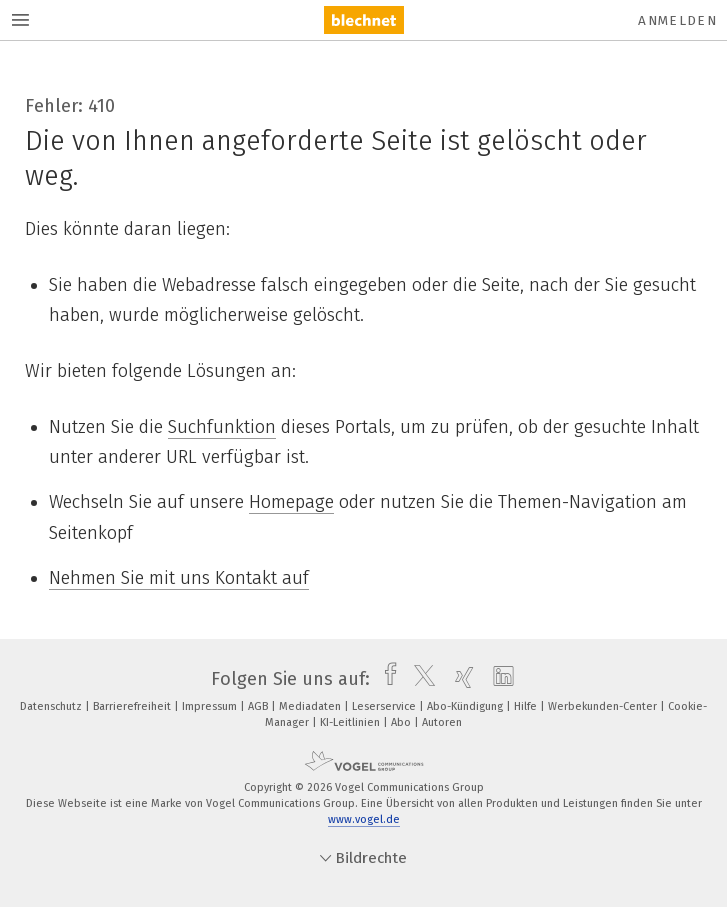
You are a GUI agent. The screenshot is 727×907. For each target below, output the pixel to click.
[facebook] (385, 679)
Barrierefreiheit (133, 706)
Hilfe (527, 706)
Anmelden (677, 20)
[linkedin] (498, 679)
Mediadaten (311, 706)
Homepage (291, 502)
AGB (259, 706)
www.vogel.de (364, 819)
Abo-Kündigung (466, 706)
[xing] (459, 679)
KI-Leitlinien (351, 722)
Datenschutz (52, 706)
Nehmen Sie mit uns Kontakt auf (179, 578)
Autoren (442, 722)
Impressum (211, 706)
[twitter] (419, 679)
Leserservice (385, 706)
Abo (402, 722)
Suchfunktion (222, 427)
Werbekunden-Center (604, 706)
